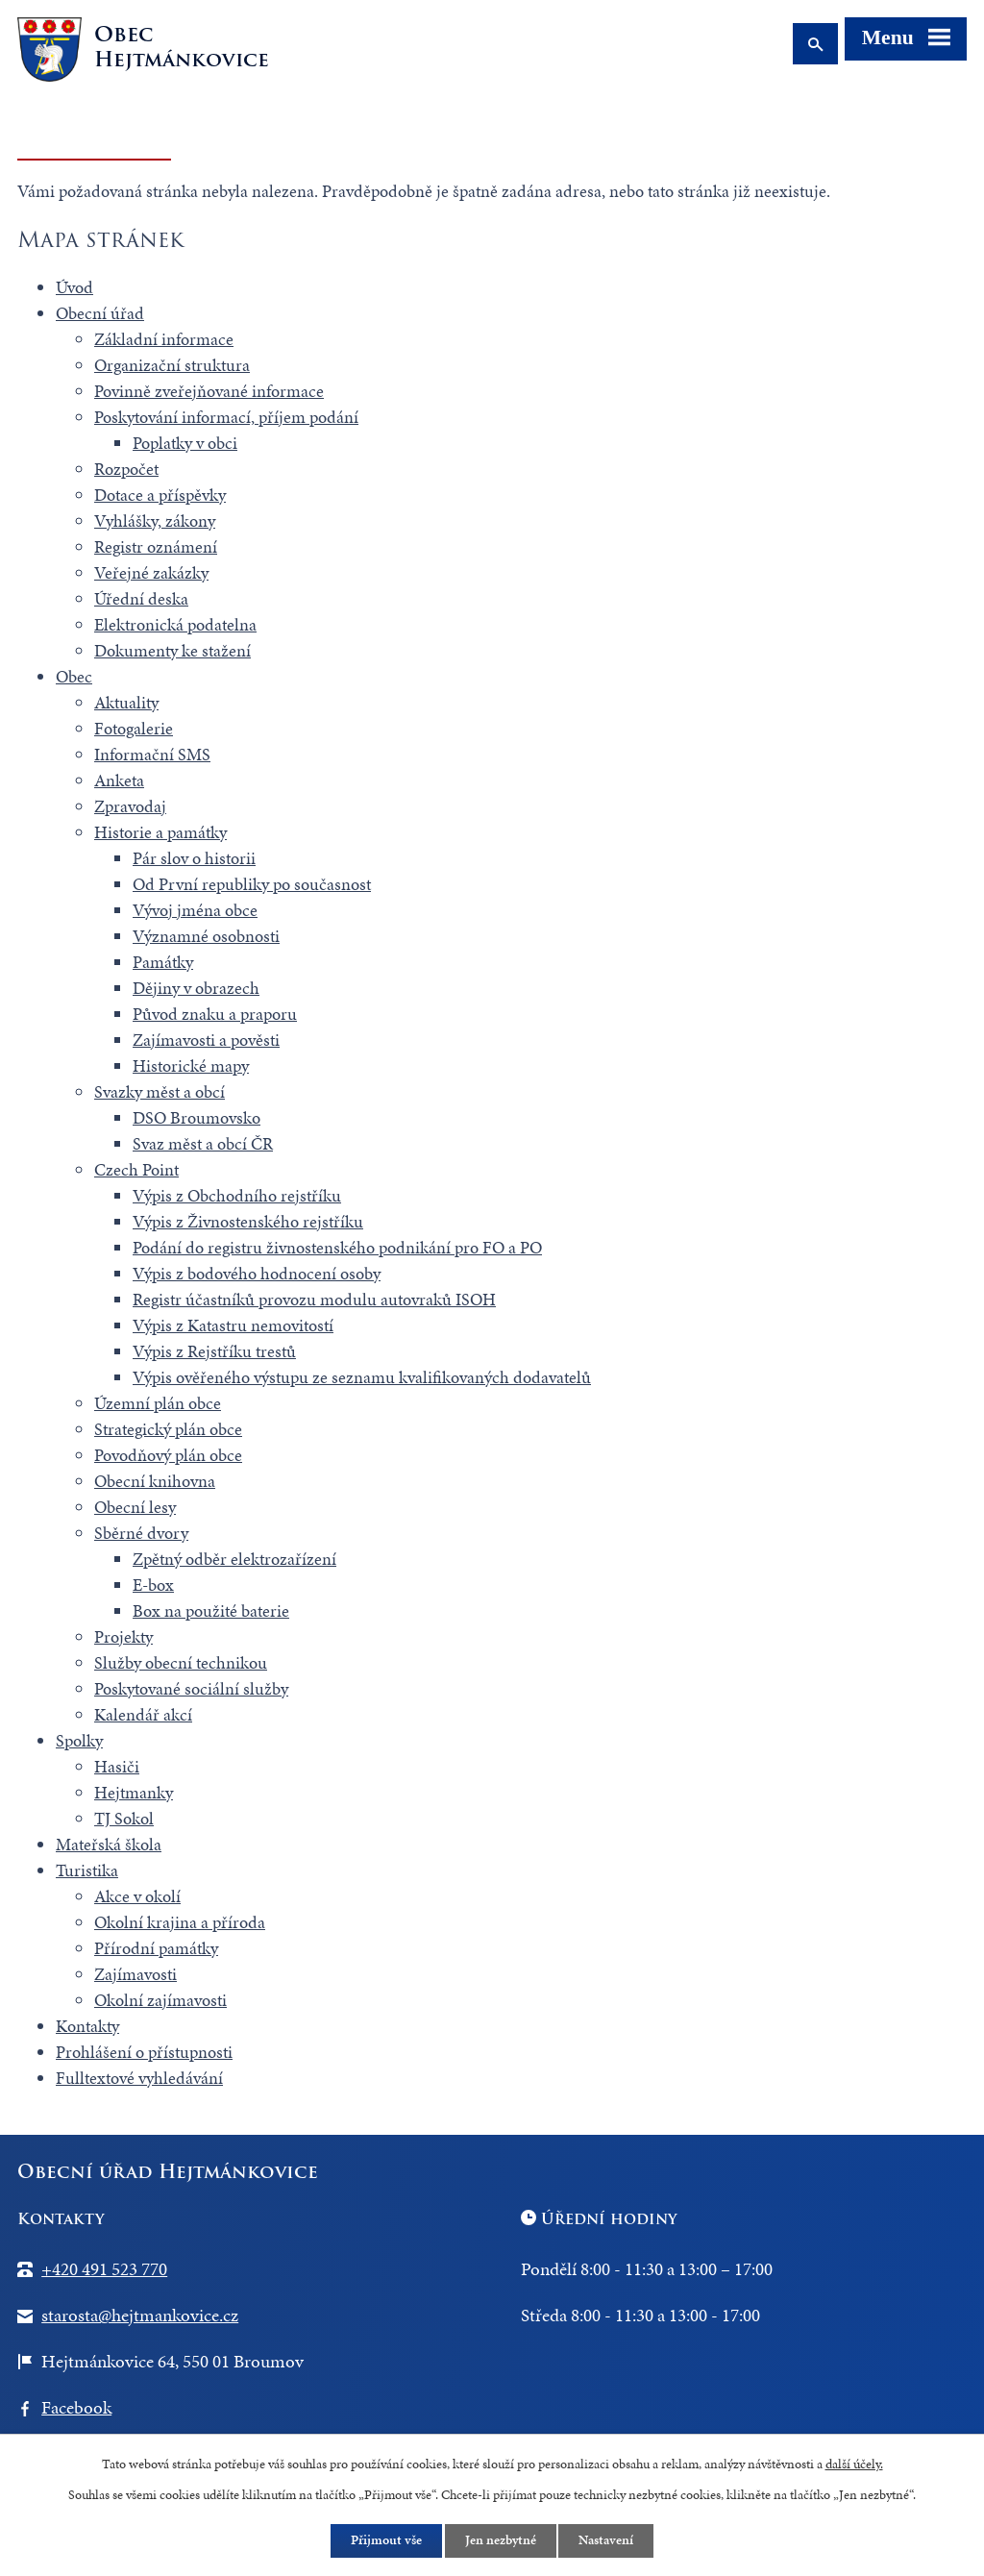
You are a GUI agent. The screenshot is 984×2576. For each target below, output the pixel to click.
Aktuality (126, 702)
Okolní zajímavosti (160, 2000)
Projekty (123, 1636)
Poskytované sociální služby (191, 1688)
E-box (153, 1585)
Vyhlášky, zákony (154, 520)
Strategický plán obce (168, 1429)
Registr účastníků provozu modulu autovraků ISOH (314, 1299)
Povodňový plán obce (168, 1455)
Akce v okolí (137, 1896)
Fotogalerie (133, 728)
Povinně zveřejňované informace (209, 391)
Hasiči (116, 1766)
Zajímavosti (135, 1974)
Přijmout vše (386, 2541)
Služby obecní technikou (180, 1662)
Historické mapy (191, 1065)
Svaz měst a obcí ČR (203, 1143)
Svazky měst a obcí (159, 1091)
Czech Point (136, 1169)
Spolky (79, 1740)
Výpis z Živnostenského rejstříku (248, 1221)
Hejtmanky (133, 1792)
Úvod (74, 287)
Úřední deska (141, 598)
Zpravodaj (130, 806)
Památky (163, 962)
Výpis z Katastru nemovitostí (233, 1325)
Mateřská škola (108, 1844)
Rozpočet (126, 469)
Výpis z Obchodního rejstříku (237, 1195)
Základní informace (164, 339)
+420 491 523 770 (104, 2269)
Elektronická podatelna (175, 624)
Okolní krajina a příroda (179, 1922)
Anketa (119, 780)
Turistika (87, 1870)
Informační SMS (152, 754)
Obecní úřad (100, 313)
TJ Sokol (124, 1818)
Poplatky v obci (185, 443)
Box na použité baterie (211, 1610)
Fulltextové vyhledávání (139, 2078)
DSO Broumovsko (196, 1117)
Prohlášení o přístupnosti (144, 2052)
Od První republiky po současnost (252, 884)
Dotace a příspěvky (160, 495)
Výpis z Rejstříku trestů (214, 1351)
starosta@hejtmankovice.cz (139, 2315)
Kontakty (87, 2026)
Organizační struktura (172, 365)
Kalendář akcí (143, 1714)
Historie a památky (160, 832)
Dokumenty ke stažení (172, 650)
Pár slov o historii (194, 858)
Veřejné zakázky (151, 572)
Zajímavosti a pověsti (206, 1040)
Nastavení (606, 2541)
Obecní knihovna (154, 1481)
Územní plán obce (157, 1403)
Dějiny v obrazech (196, 988)
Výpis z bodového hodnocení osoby (257, 1273)
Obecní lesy (135, 1507)
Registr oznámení (155, 546)
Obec (74, 676)
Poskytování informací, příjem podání (226, 417)
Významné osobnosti (206, 936)
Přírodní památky (156, 1948)
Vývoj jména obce (195, 910)
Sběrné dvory (141, 1533)
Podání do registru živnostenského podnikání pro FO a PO (337, 1247)
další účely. (854, 2463)
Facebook (76, 2407)
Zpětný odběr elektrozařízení (234, 1559)
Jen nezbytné (500, 2541)
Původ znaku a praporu (215, 1014)
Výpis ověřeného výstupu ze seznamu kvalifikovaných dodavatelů (362, 1377)
